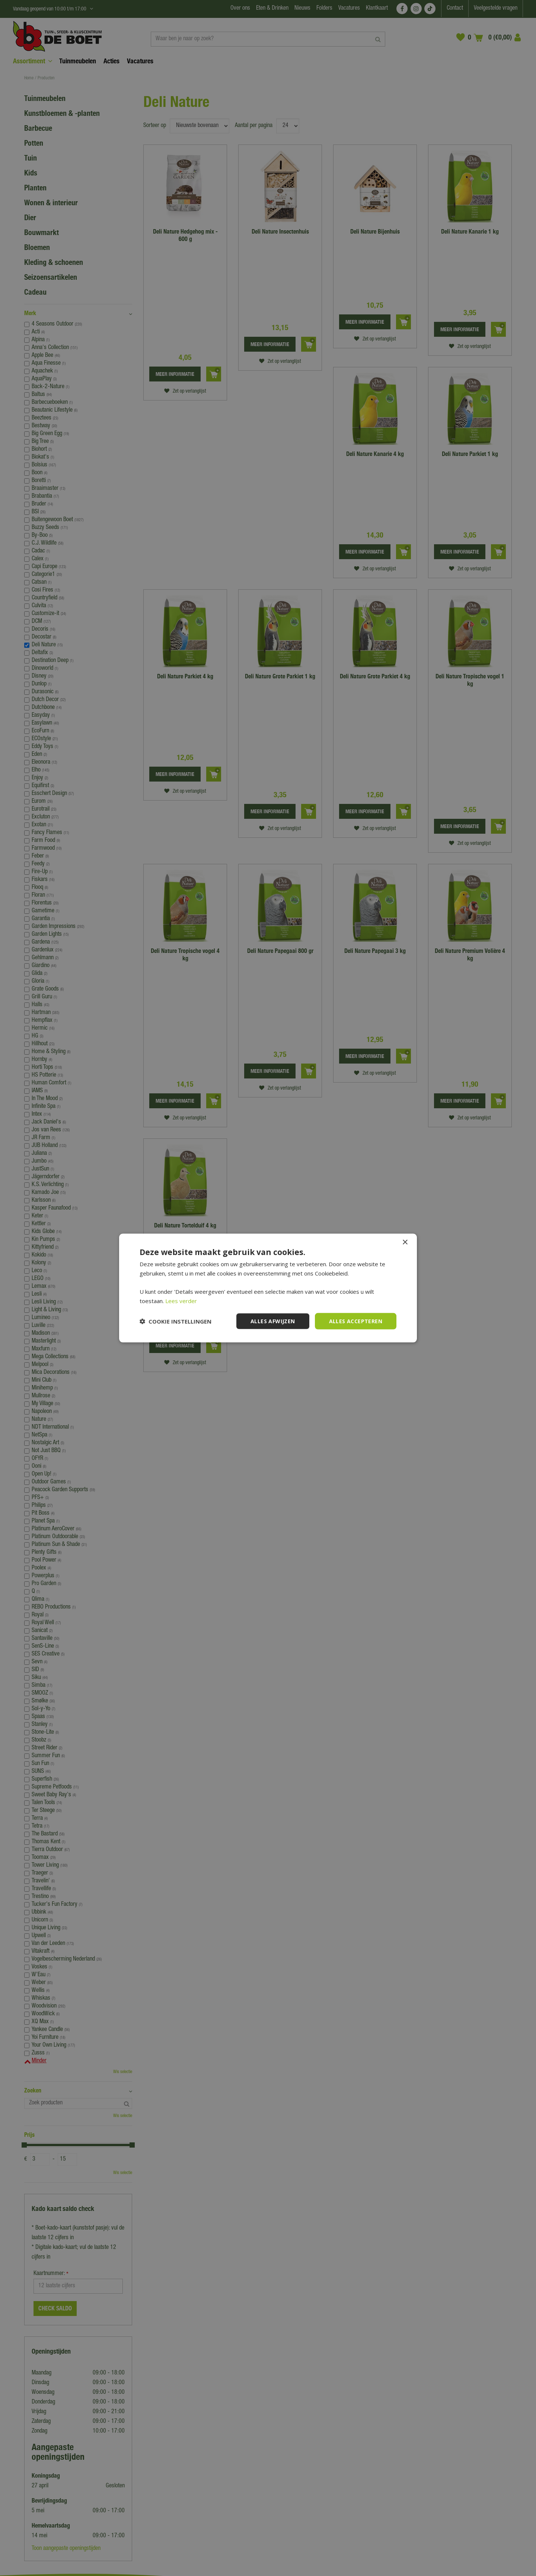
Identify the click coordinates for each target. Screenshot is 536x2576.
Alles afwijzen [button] (273, 1320)
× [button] (405, 1242)
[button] (175, 1321)
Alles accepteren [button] (355, 1320)
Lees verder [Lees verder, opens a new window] (181, 1300)
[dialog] (268, 1288)
